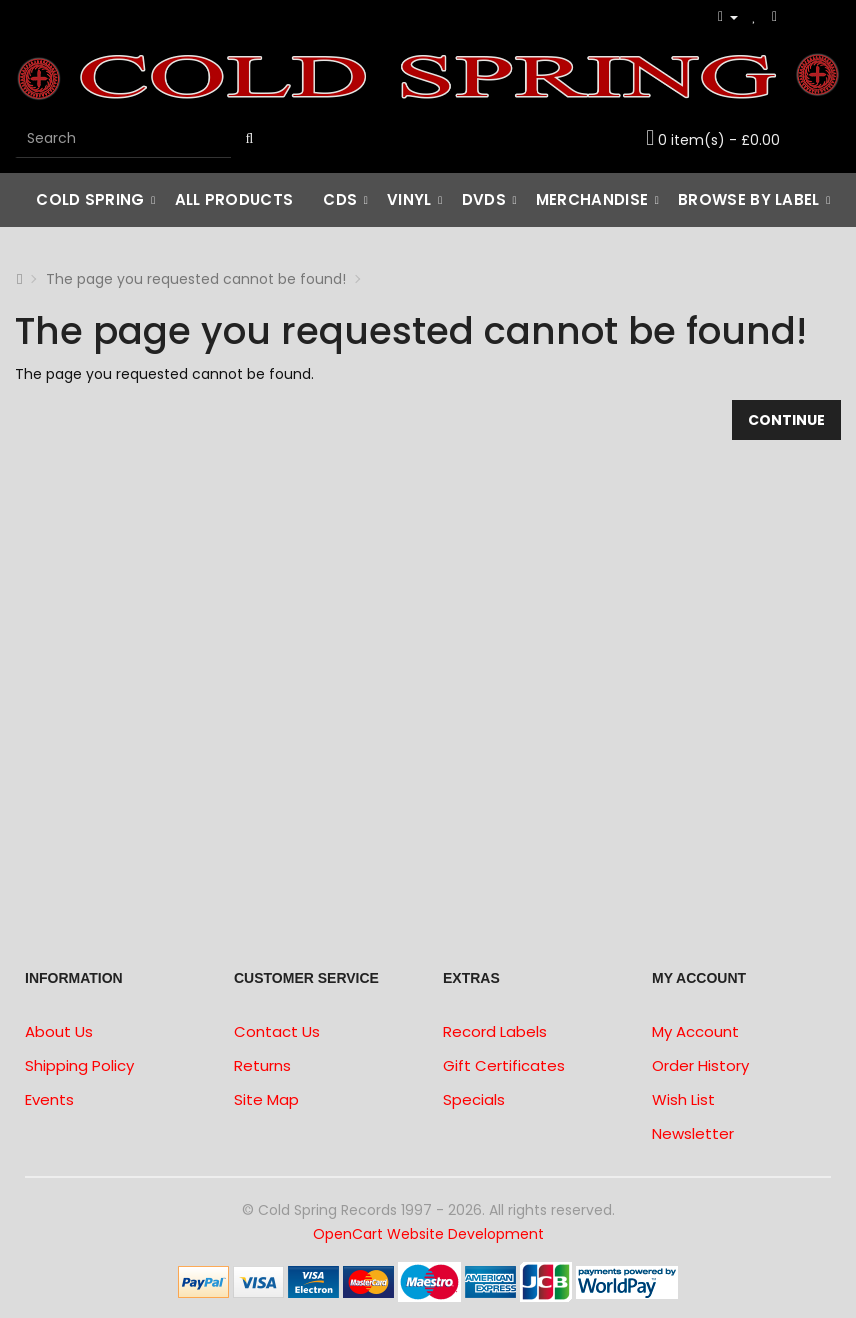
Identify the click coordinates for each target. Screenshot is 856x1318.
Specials (474, 1099)
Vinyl (409, 199)
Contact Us (277, 1031)
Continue (786, 420)
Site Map (266, 1099)
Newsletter (693, 1133)
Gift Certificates (504, 1065)
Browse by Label (749, 199)
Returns (262, 1065)
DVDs (484, 199)
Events (49, 1099)
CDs (340, 199)
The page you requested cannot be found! (196, 279)
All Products (234, 199)
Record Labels (495, 1031)
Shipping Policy (79, 1065)
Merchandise (592, 199)
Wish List (683, 1099)
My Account (695, 1031)
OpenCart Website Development (428, 1234)
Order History (700, 1065)
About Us (59, 1031)
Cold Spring (90, 199)
